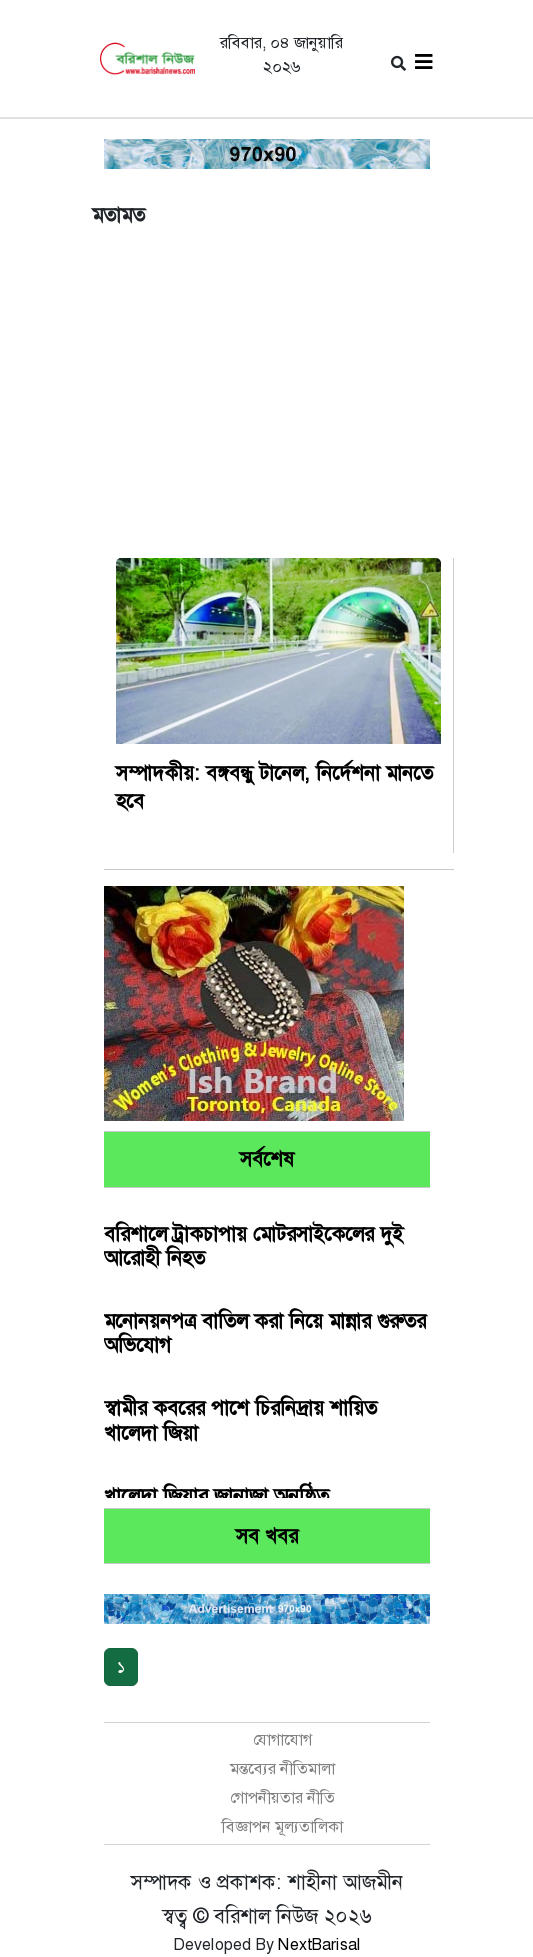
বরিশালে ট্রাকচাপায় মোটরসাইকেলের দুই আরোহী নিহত (253, 1246)
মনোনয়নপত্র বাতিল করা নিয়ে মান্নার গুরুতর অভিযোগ (265, 1333)
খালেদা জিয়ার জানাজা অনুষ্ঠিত (216, 1496)
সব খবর (267, 1536)
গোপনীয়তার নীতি (282, 1797)
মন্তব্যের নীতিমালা (282, 1768)
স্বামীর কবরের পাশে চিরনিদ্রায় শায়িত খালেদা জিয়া (240, 1420)
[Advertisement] (267, 407)
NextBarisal (319, 1944)
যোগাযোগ (282, 1739)
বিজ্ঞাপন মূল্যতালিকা (282, 1826)
